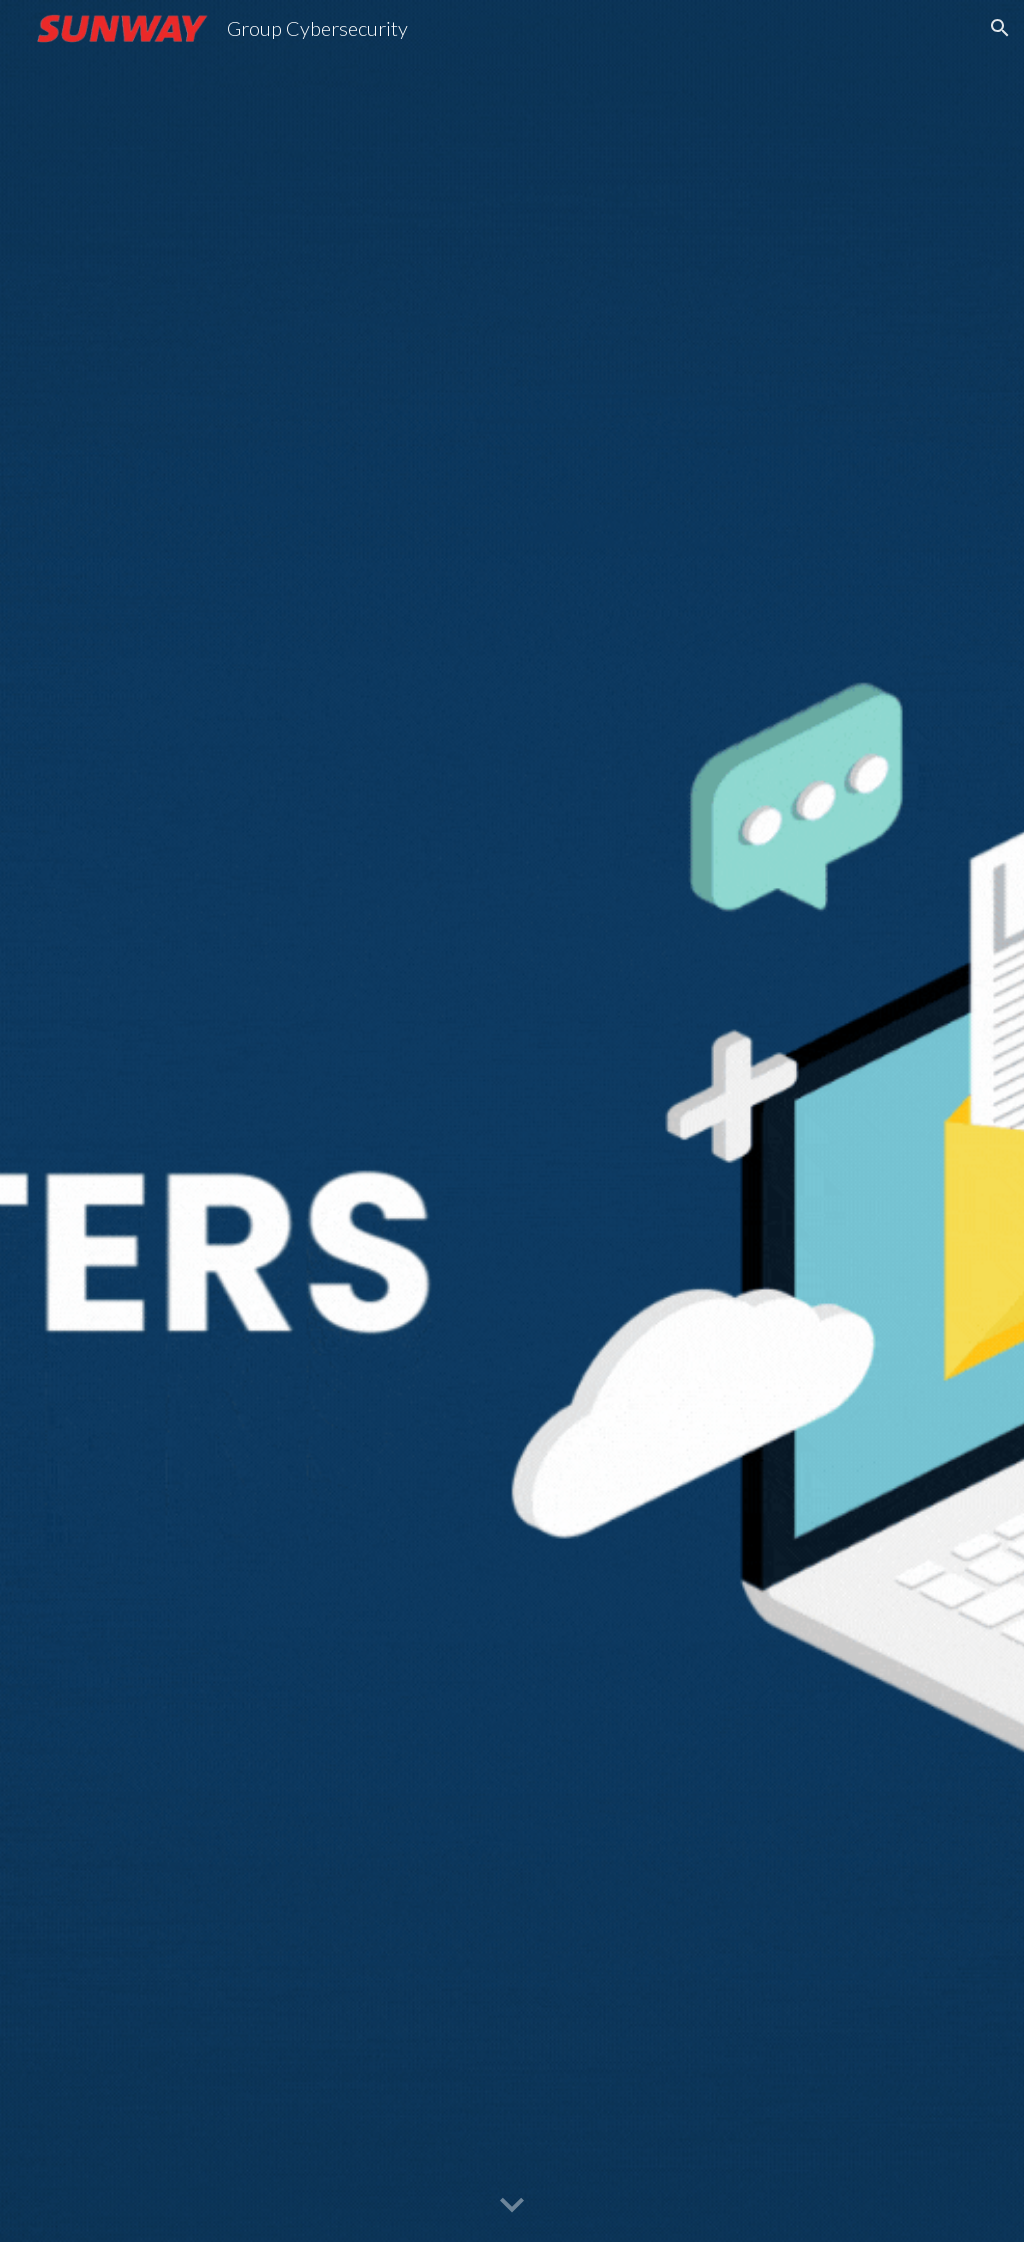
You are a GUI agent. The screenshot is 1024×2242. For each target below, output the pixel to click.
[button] (1000, 28)
